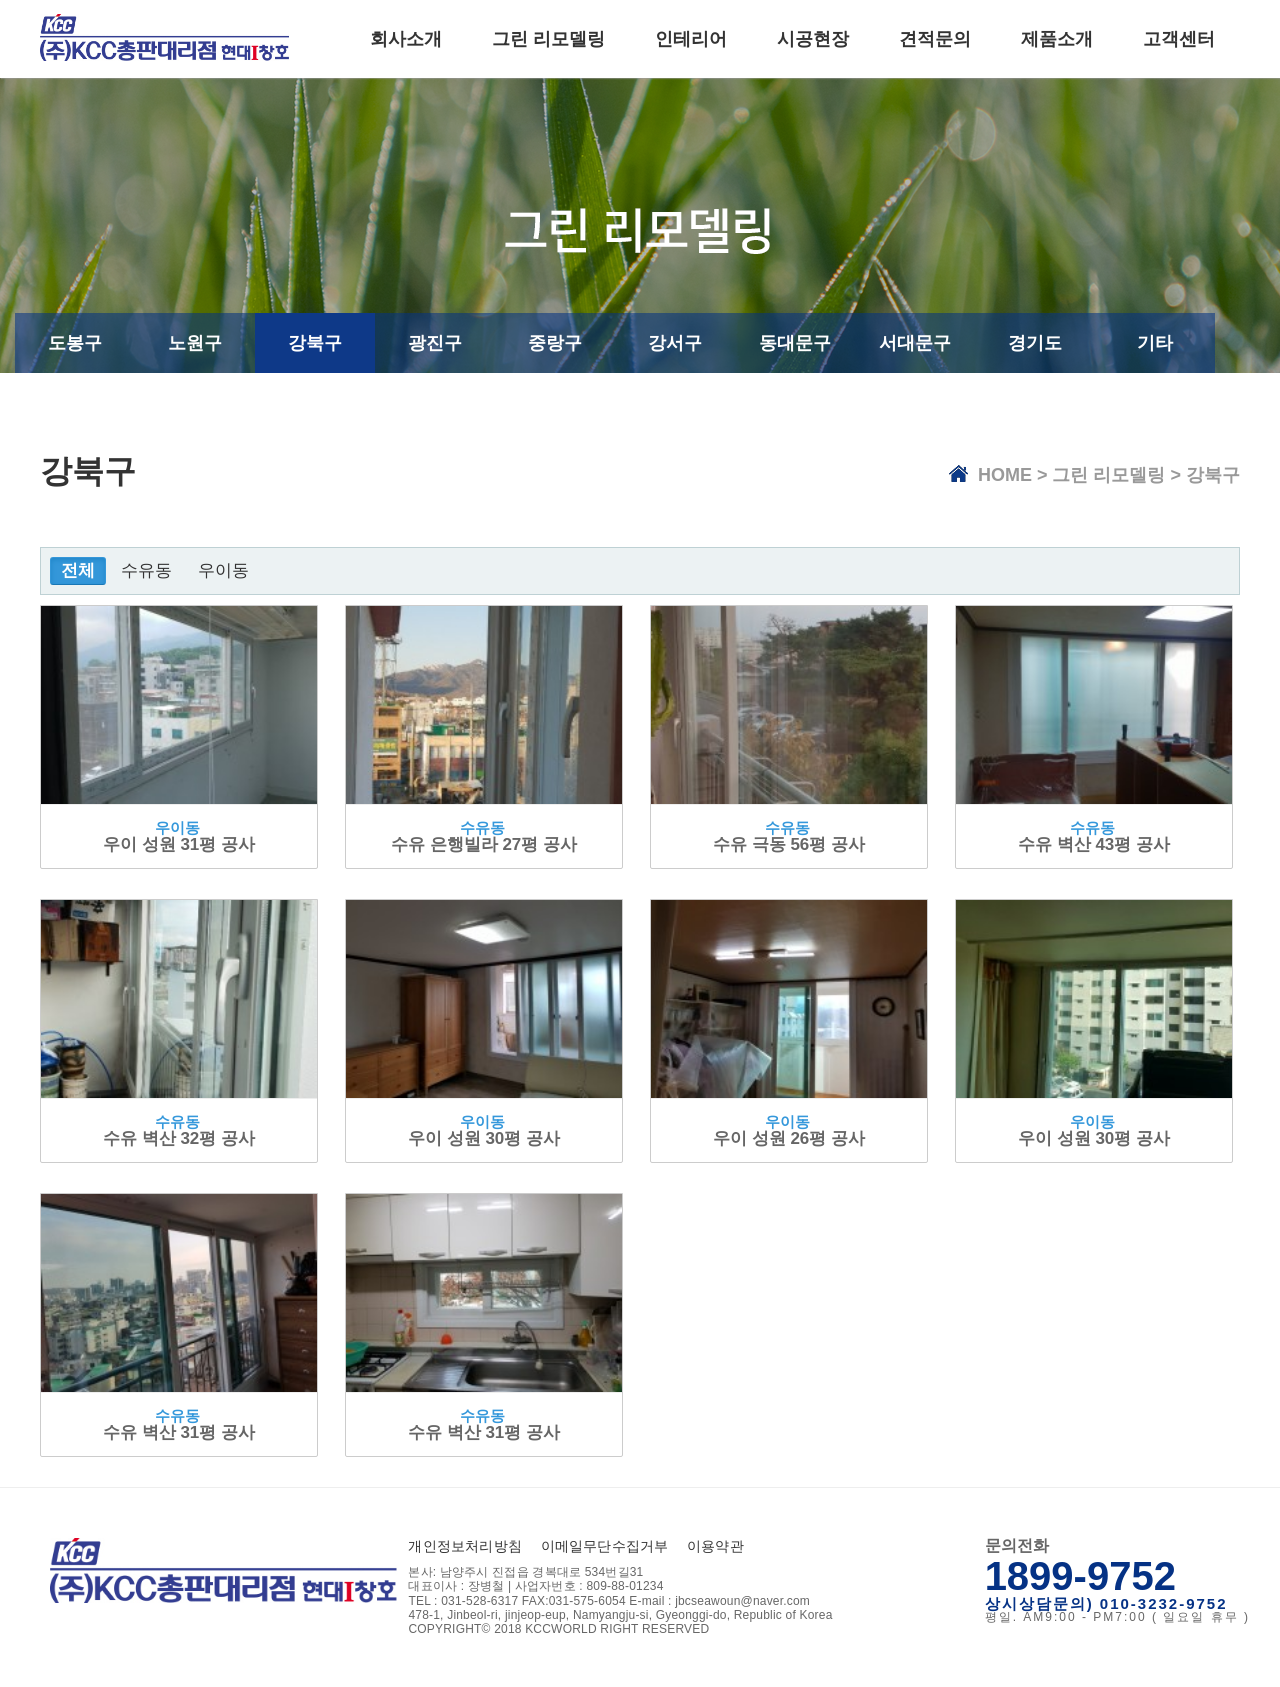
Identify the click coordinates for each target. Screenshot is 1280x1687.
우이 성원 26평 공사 (789, 1138)
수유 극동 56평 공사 (789, 844)
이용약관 (715, 1546)
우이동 (223, 570)
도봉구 (75, 343)
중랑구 (555, 343)
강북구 (315, 343)
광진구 (435, 343)
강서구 (675, 343)
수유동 (146, 570)
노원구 (195, 343)
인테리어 (691, 39)
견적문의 (935, 39)
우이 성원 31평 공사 (179, 844)
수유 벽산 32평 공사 (179, 1138)
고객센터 (1179, 39)
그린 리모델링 (548, 39)
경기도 (1035, 343)
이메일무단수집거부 (605, 1546)
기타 (1155, 343)
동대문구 (795, 343)
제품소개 (1057, 39)
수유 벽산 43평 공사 (1094, 844)
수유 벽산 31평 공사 (179, 1432)
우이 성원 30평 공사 (484, 1138)
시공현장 (813, 39)
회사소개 (406, 39)
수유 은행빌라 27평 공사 (484, 844)
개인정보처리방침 (465, 1546)
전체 (78, 570)
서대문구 (915, 343)
